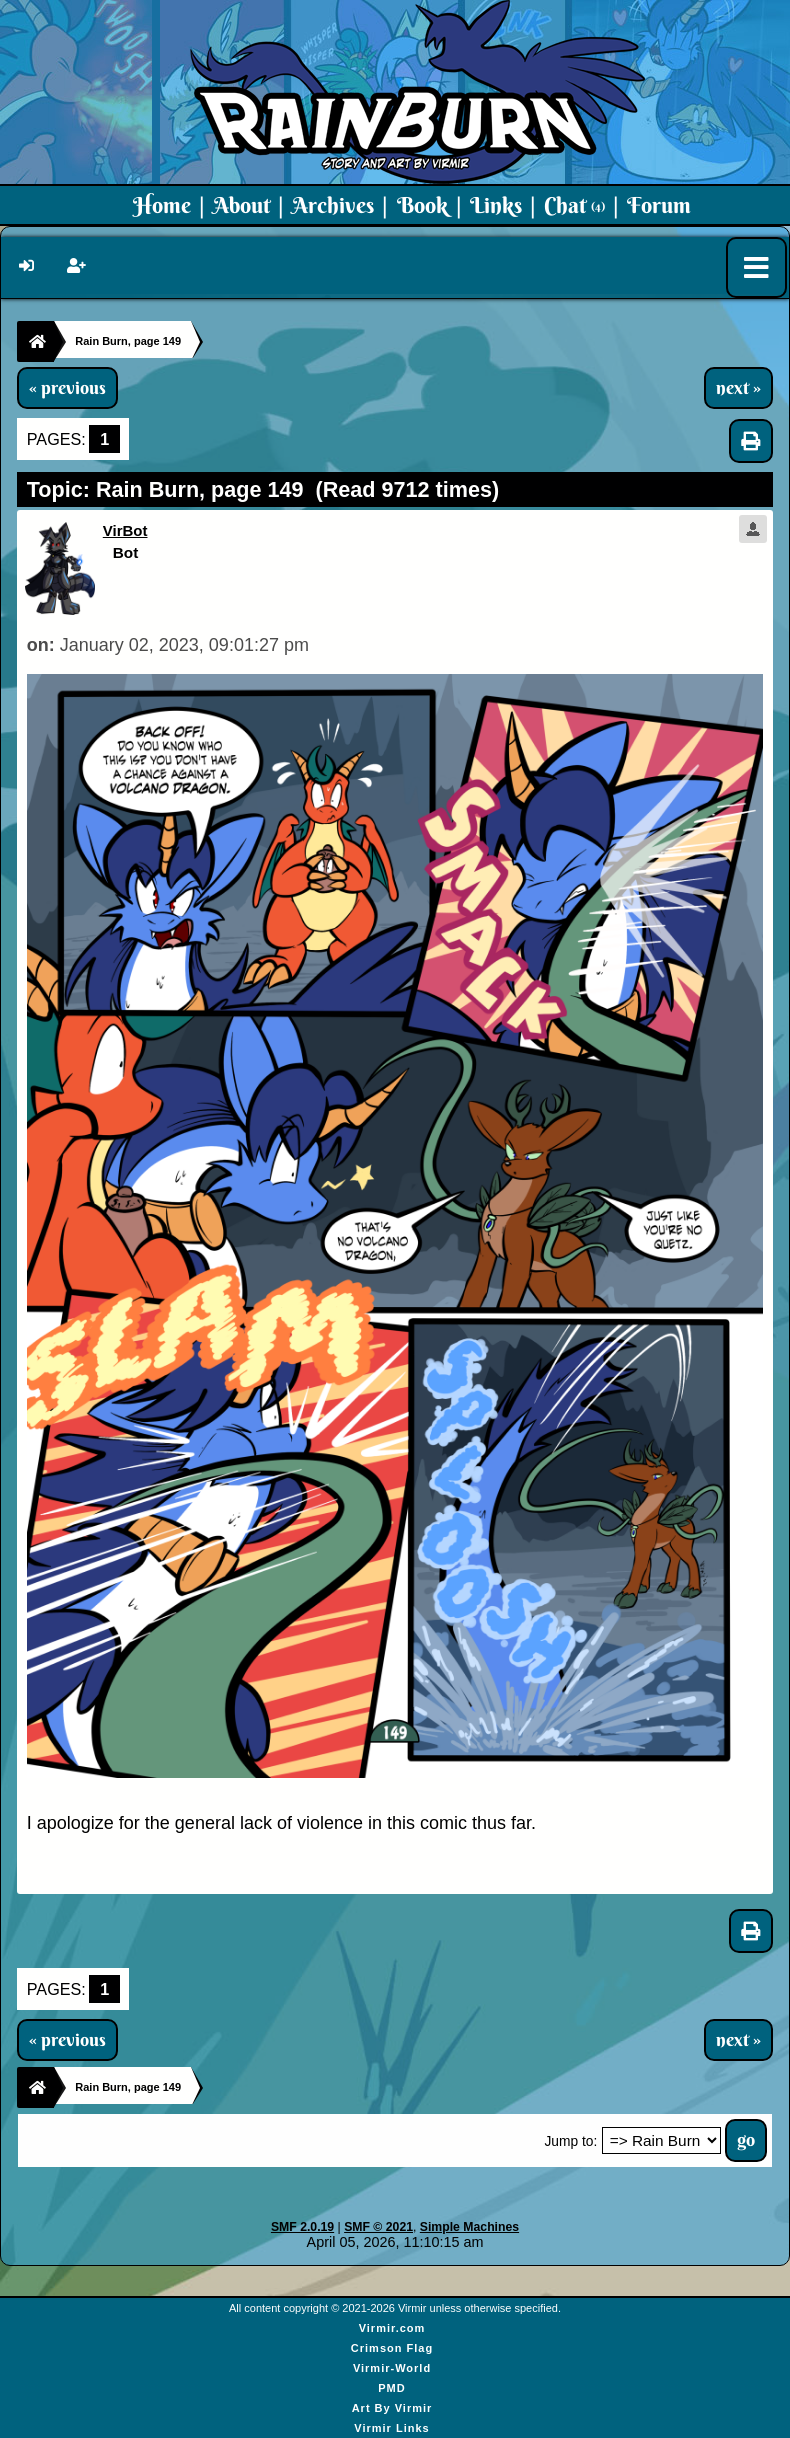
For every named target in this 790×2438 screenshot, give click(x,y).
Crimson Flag (392, 2348)
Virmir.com (392, 2328)
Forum (659, 205)
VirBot (125, 530)
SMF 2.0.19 (302, 2227)
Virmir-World (392, 2368)
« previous (67, 388)
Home (162, 205)
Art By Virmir (392, 2408)
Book (422, 205)
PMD (391, 2388)
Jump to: (570, 2141)
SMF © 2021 (378, 2227)
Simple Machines (469, 2227)
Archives (333, 205)
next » (738, 388)
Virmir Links (391, 2428)
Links (496, 205)
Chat (574, 205)
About (241, 205)
